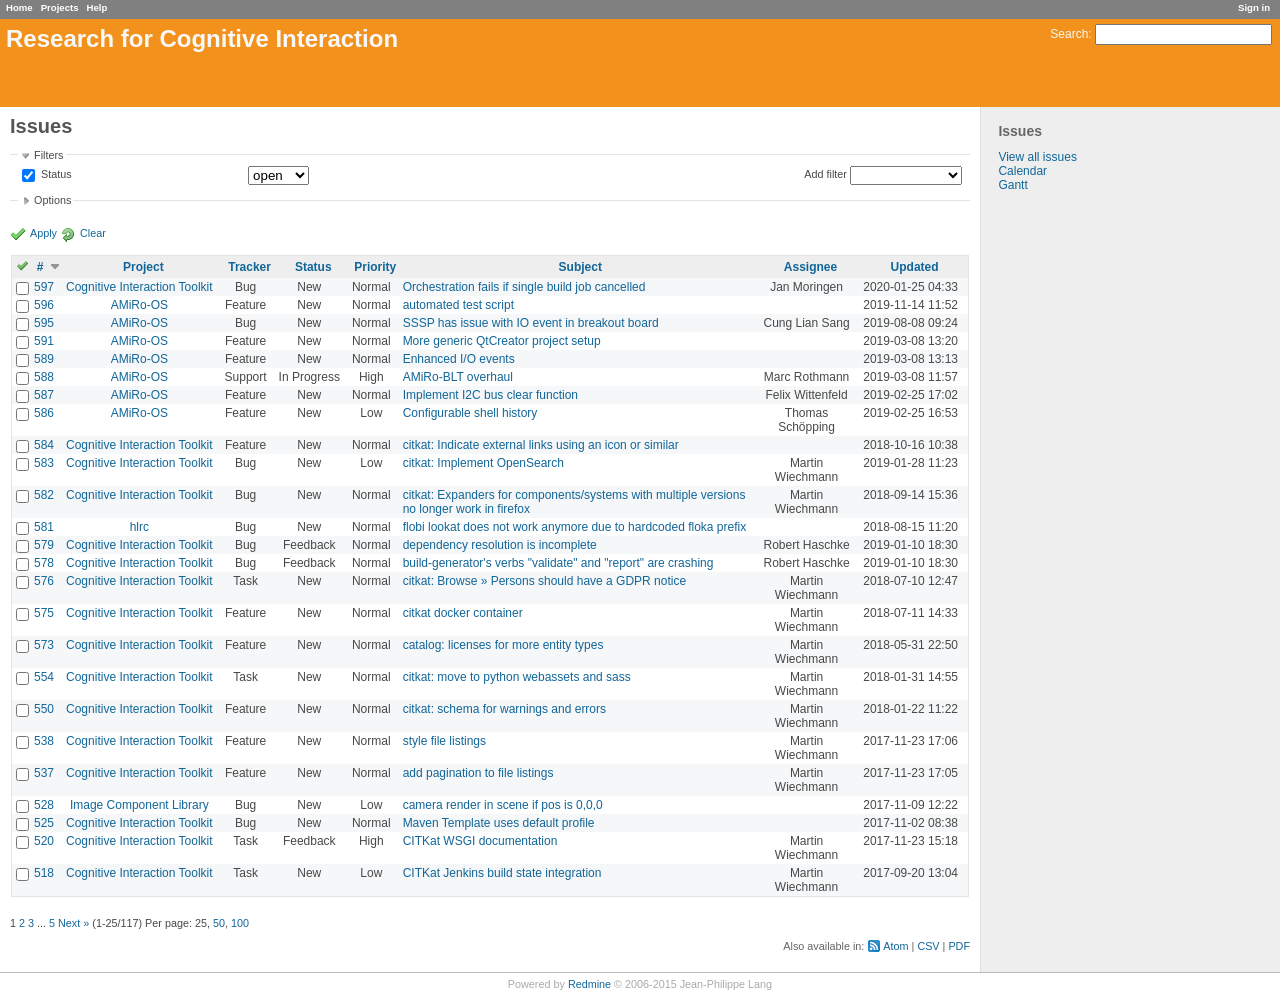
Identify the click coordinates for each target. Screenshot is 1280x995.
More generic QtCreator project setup (502, 341)
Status (55, 175)
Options (52, 200)
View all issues (1037, 157)
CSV (928, 946)
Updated (915, 267)
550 (44, 709)
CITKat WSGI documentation (480, 841)
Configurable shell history (470, 413)
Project (143, 267)
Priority (375, 267)
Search (1069, 34)
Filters (48, 155)
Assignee (810, 267)
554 (44, 677)
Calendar (1022, 171)
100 (240, 923)
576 (44, 581)
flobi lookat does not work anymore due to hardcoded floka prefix (575, 527)
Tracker (249, 267)
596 (44, 305)
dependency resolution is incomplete (500, 545)
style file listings (444, 741)
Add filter (825, 174)
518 (44, 873)
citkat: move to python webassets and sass (517, 677)
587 (44, 395)
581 (44, 527)
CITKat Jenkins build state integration (502, 873)
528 (44, 805)
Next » (73, 923)
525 (44, 823)
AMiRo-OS (139, 305)
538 (44, 741)
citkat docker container (463, 613)
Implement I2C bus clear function (490, 395)
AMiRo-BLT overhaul (458, 377)
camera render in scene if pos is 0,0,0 (503, 805)
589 (44, 359)
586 (44, 413)
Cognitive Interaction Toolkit (139, 287)
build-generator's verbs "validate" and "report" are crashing (558, 563)
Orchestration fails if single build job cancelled (524, 287)
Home (19, 7)
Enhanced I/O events (459, 359)
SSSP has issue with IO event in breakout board (531, 323)
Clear (93, 233)
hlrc (139, 527)
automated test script (458, 305)
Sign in (1254, 7)
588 (44, 377)
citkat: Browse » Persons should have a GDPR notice (544, 581)
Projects (60, 7)
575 (44, 613)
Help (97, 7)
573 (44, 645)
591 (44, 341)
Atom (895, 946)
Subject (580, 267)
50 (219, 923)
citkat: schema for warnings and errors (504, 709)
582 (44, 495)
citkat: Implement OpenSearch (483, 463)
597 (44, 287)
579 (44, 545)
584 (44, 445)
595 (44, 323)
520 (44, 841)
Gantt (1012, 185)
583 (44, 463)
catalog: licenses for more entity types (503, 645)
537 (44, 773)
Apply (43, 233)
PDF (959, 946)
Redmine (589, 984)
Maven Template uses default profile (499, 823)
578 (44, 563)
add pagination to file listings (478, 773)
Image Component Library (139, 805)
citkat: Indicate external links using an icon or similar (541, 445)
